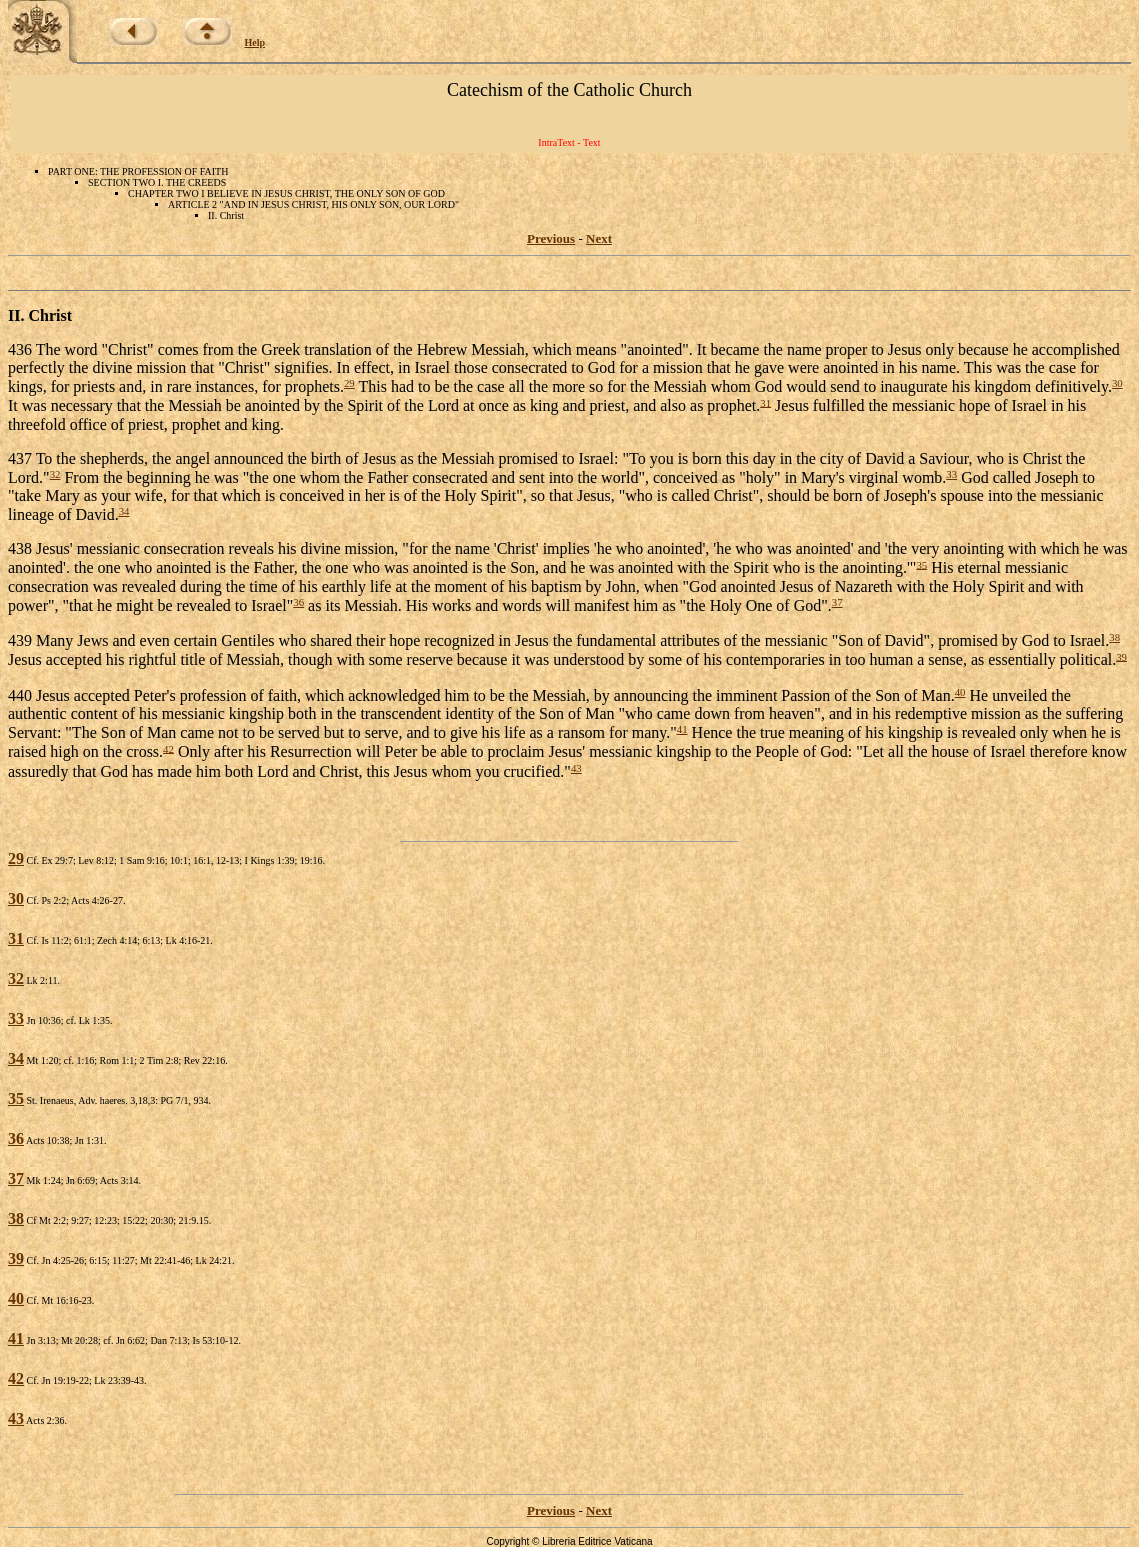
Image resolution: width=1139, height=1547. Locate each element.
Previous (551, 238)
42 (168, 748)
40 (960, 692)
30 (1117, 383)
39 (1121, 656)
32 (55, 474)
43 (576, 768)
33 (951, 474)
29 (349, 383)
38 (1114, 637)
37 (837, 602)
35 (921, 564)
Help (255, 42)
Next (599, 238)
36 (298, 602)
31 (765, 402)
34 (124, 511)
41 (682, 729)
